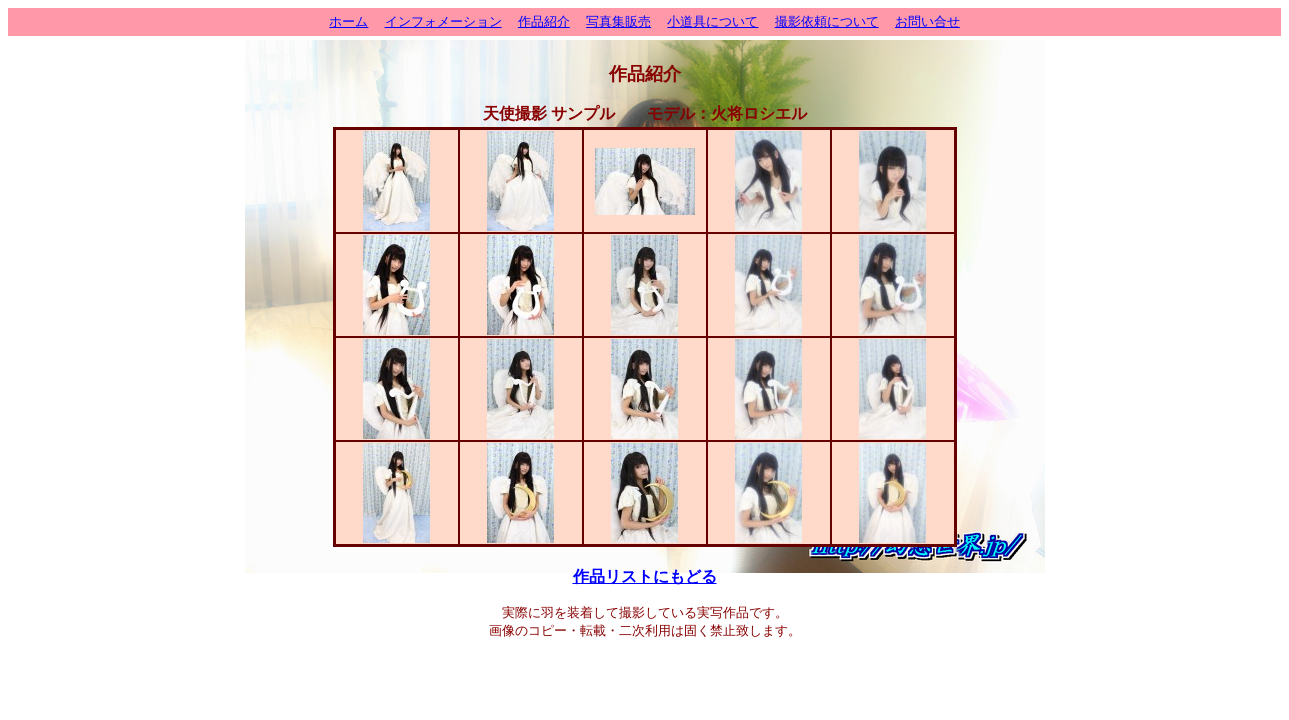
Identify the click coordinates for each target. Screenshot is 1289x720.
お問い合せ (927, 21)
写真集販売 (618, 21)
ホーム (348, 21)
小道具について (712, 21)
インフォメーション (443, 21)
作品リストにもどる (645, 576)
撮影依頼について (827, 21)
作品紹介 (544, 21)
